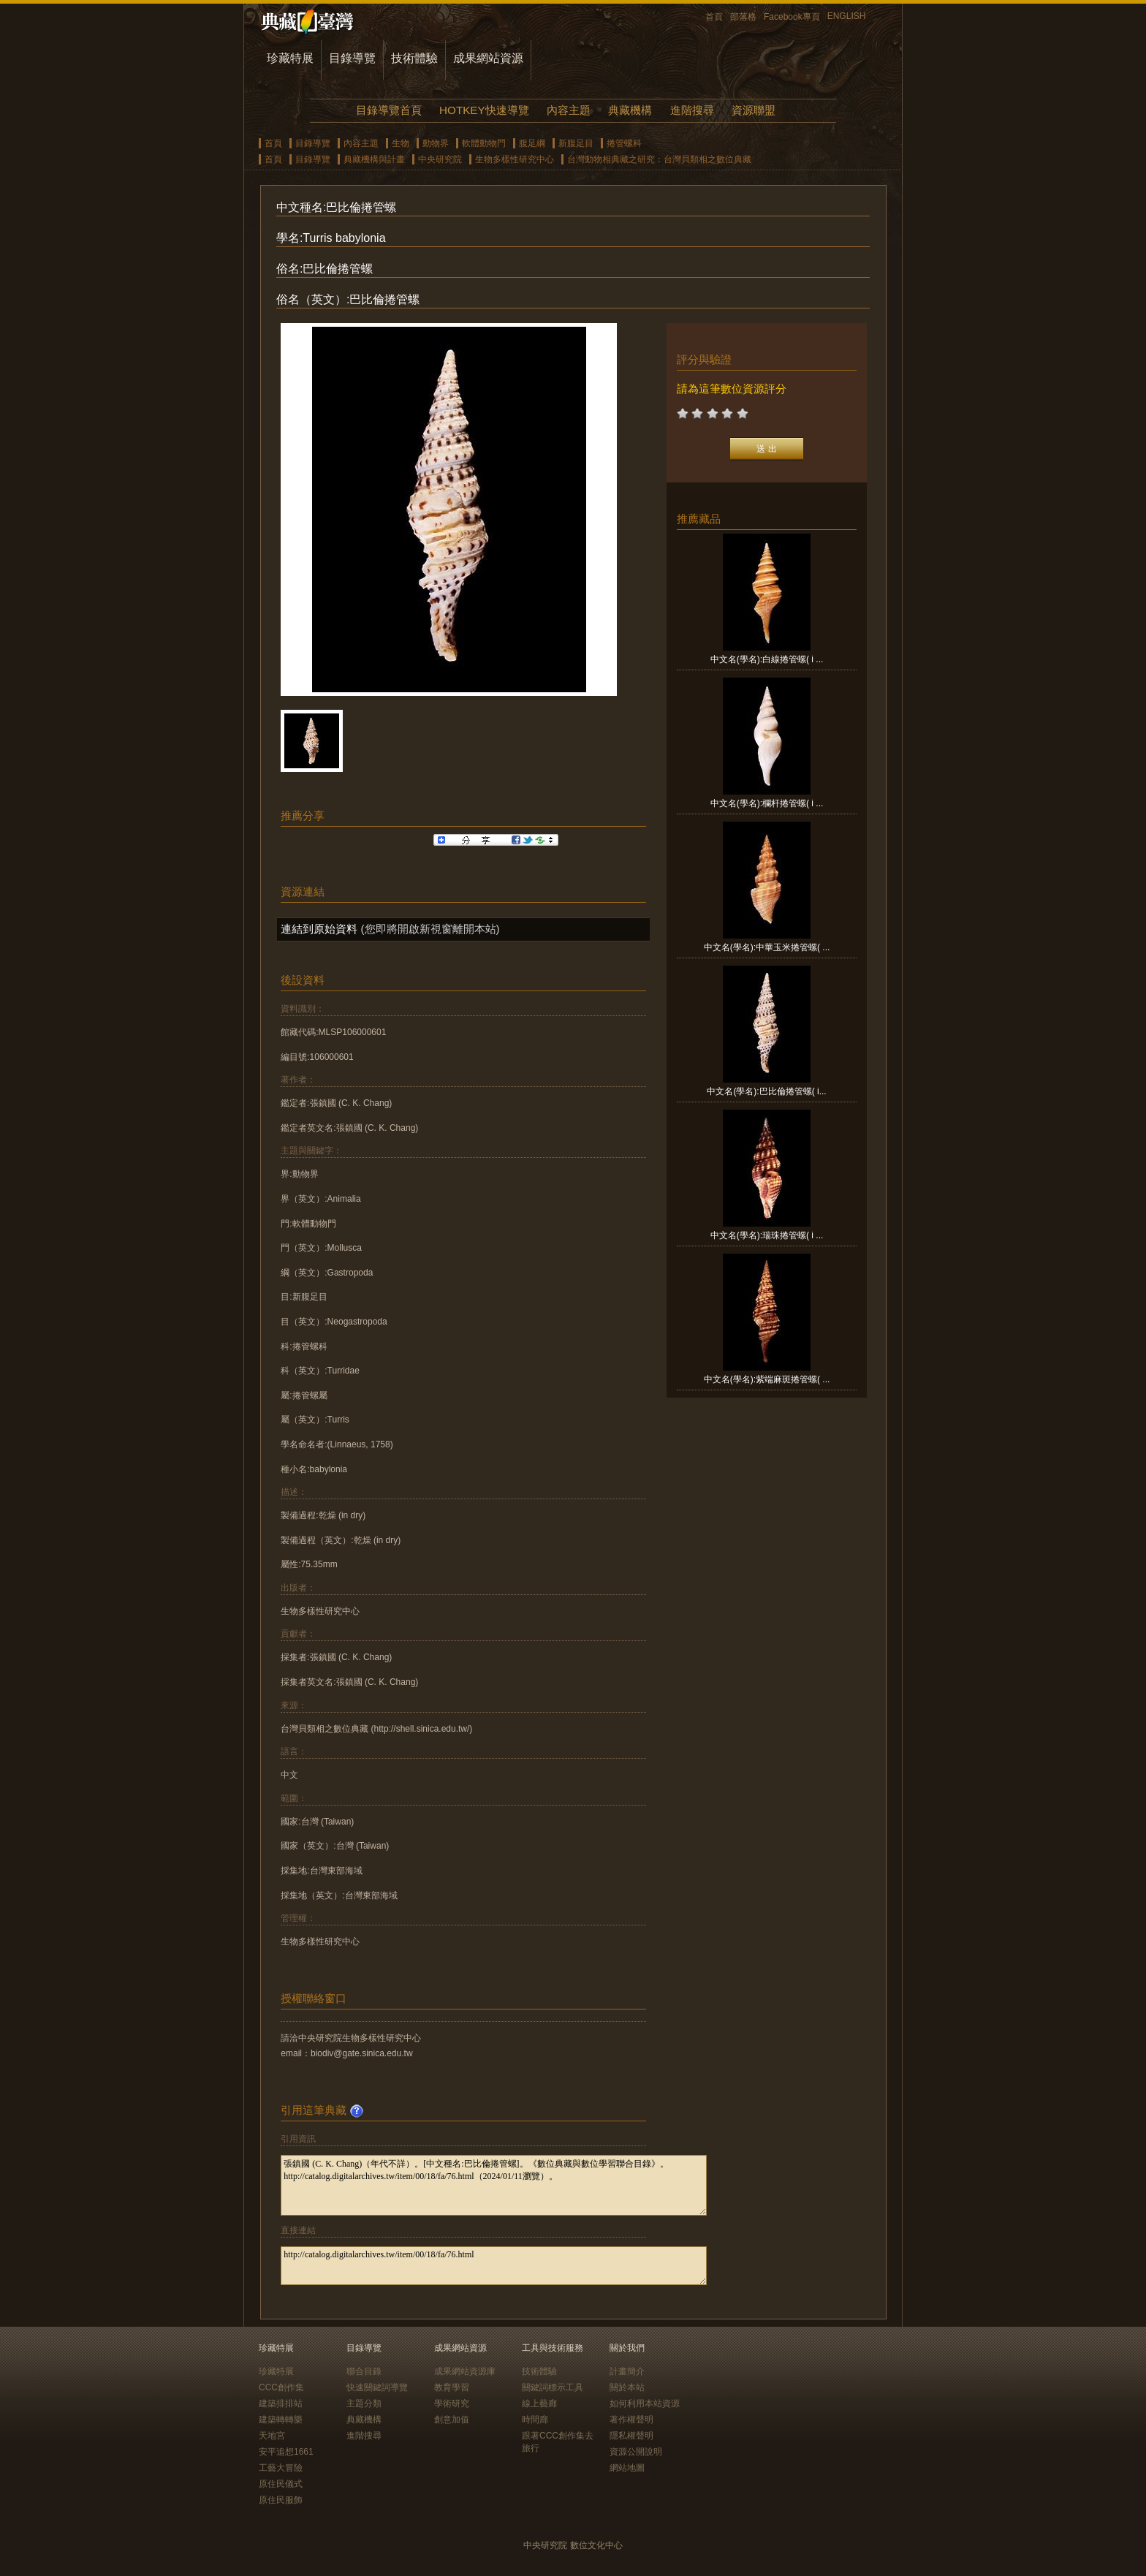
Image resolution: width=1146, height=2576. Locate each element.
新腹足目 (575, 143)
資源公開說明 (636, 2452)
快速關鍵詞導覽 (377, 2387)
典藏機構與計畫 (374, 159)
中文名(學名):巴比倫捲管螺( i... (766, 1091)
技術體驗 (414, 58)
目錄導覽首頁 (389, 110)
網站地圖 (627, 2468)
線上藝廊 (539, 2403)
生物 (400, 143)
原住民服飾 (281, 2500)
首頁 (714, 17)
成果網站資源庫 (465, 2371)
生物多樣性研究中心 (514, 159)
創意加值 (451, 2419)
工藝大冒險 (281, 2468)
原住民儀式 (281, 2484)
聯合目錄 (364, 2371)
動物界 (435, 143)
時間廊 (535, 2419)
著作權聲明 (631, 2419)
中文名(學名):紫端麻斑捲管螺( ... (767, 1379)
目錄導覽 (352, 58)
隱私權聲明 (631, 2436)
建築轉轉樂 (281, 2419)
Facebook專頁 (792, 17)
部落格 (743, 17)
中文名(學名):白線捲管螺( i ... (767, 659)
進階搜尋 (692, 110)
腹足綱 (532, 143)
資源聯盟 (753, 110)
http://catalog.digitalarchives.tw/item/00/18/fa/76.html (494, 2265)
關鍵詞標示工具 (552, 2387)
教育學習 (451, 2387)
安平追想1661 (286, 2452)
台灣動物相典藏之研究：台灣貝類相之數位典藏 (659, 159)
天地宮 (272, 2436)
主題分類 (364, 2403)
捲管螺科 (624, 143)
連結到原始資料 (319, 929)
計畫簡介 (627, 2371)
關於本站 (627, 2387)
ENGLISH (846, 16)
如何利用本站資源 (645, 2403)
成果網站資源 (488, 58)
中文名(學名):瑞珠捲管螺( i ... (767, 1235)
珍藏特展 (290, 58)
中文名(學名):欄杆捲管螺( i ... (767, 803)
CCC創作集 (281, 2387)
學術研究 (451, 2403)
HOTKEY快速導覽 (483, 110)
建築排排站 (281, 2403)
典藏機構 (630, 110)
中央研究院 (440, 159)
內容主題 (569, 110)
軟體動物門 (484, 143)
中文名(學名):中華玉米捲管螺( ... (767, 947)
